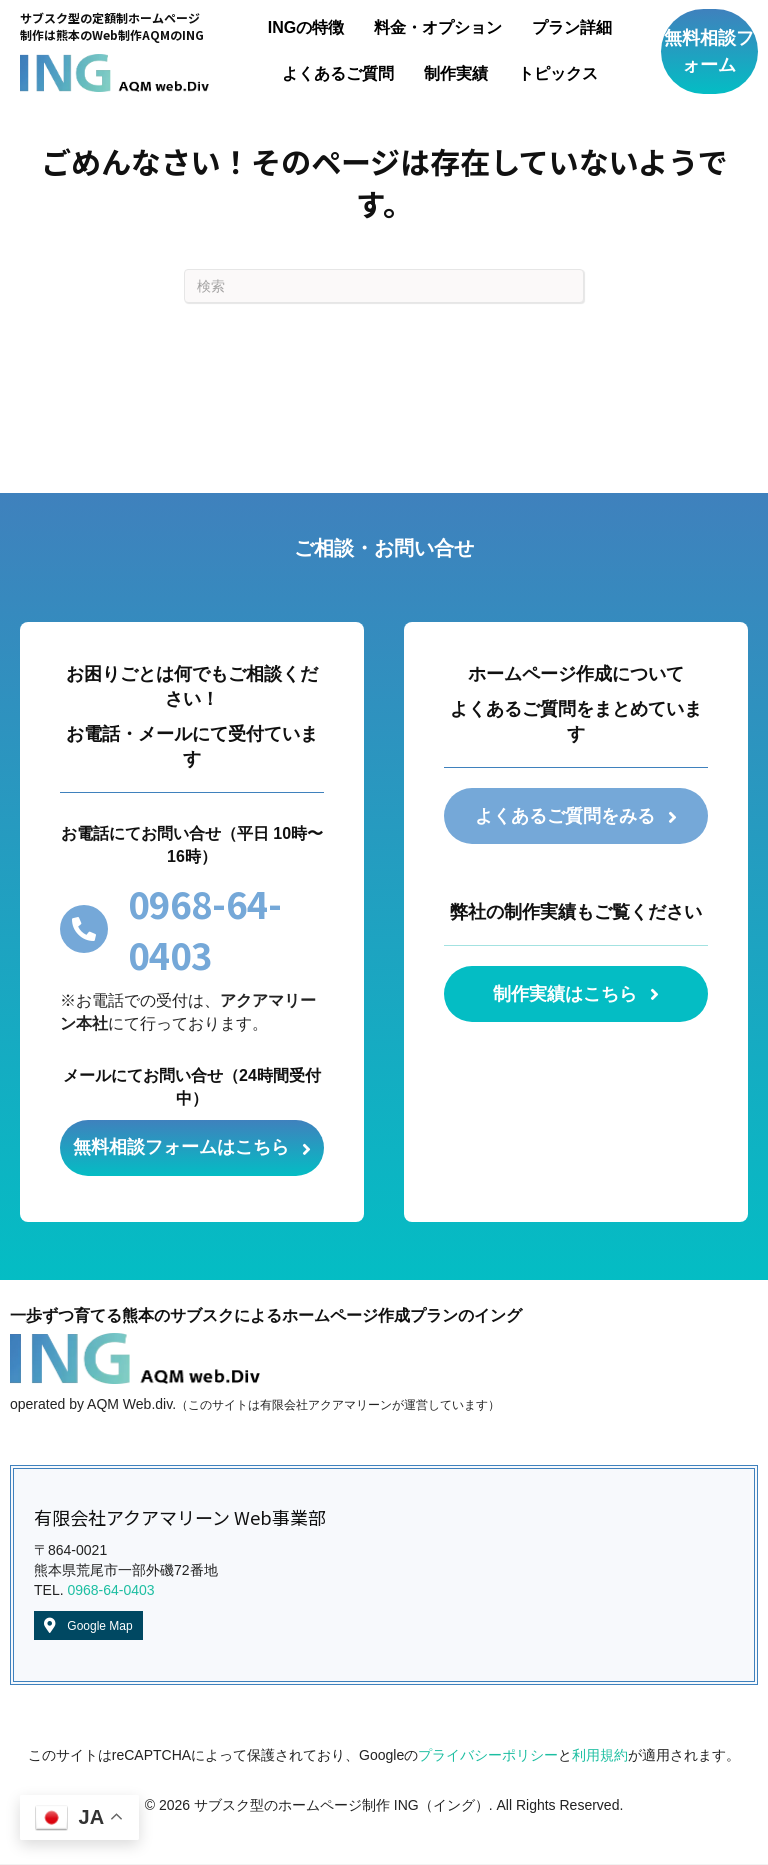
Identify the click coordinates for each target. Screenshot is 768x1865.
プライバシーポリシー (488, 1756)
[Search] (384, 286)
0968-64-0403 (110, 1592)
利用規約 (600, 1756)
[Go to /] (114, 51)
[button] (709, 51)
